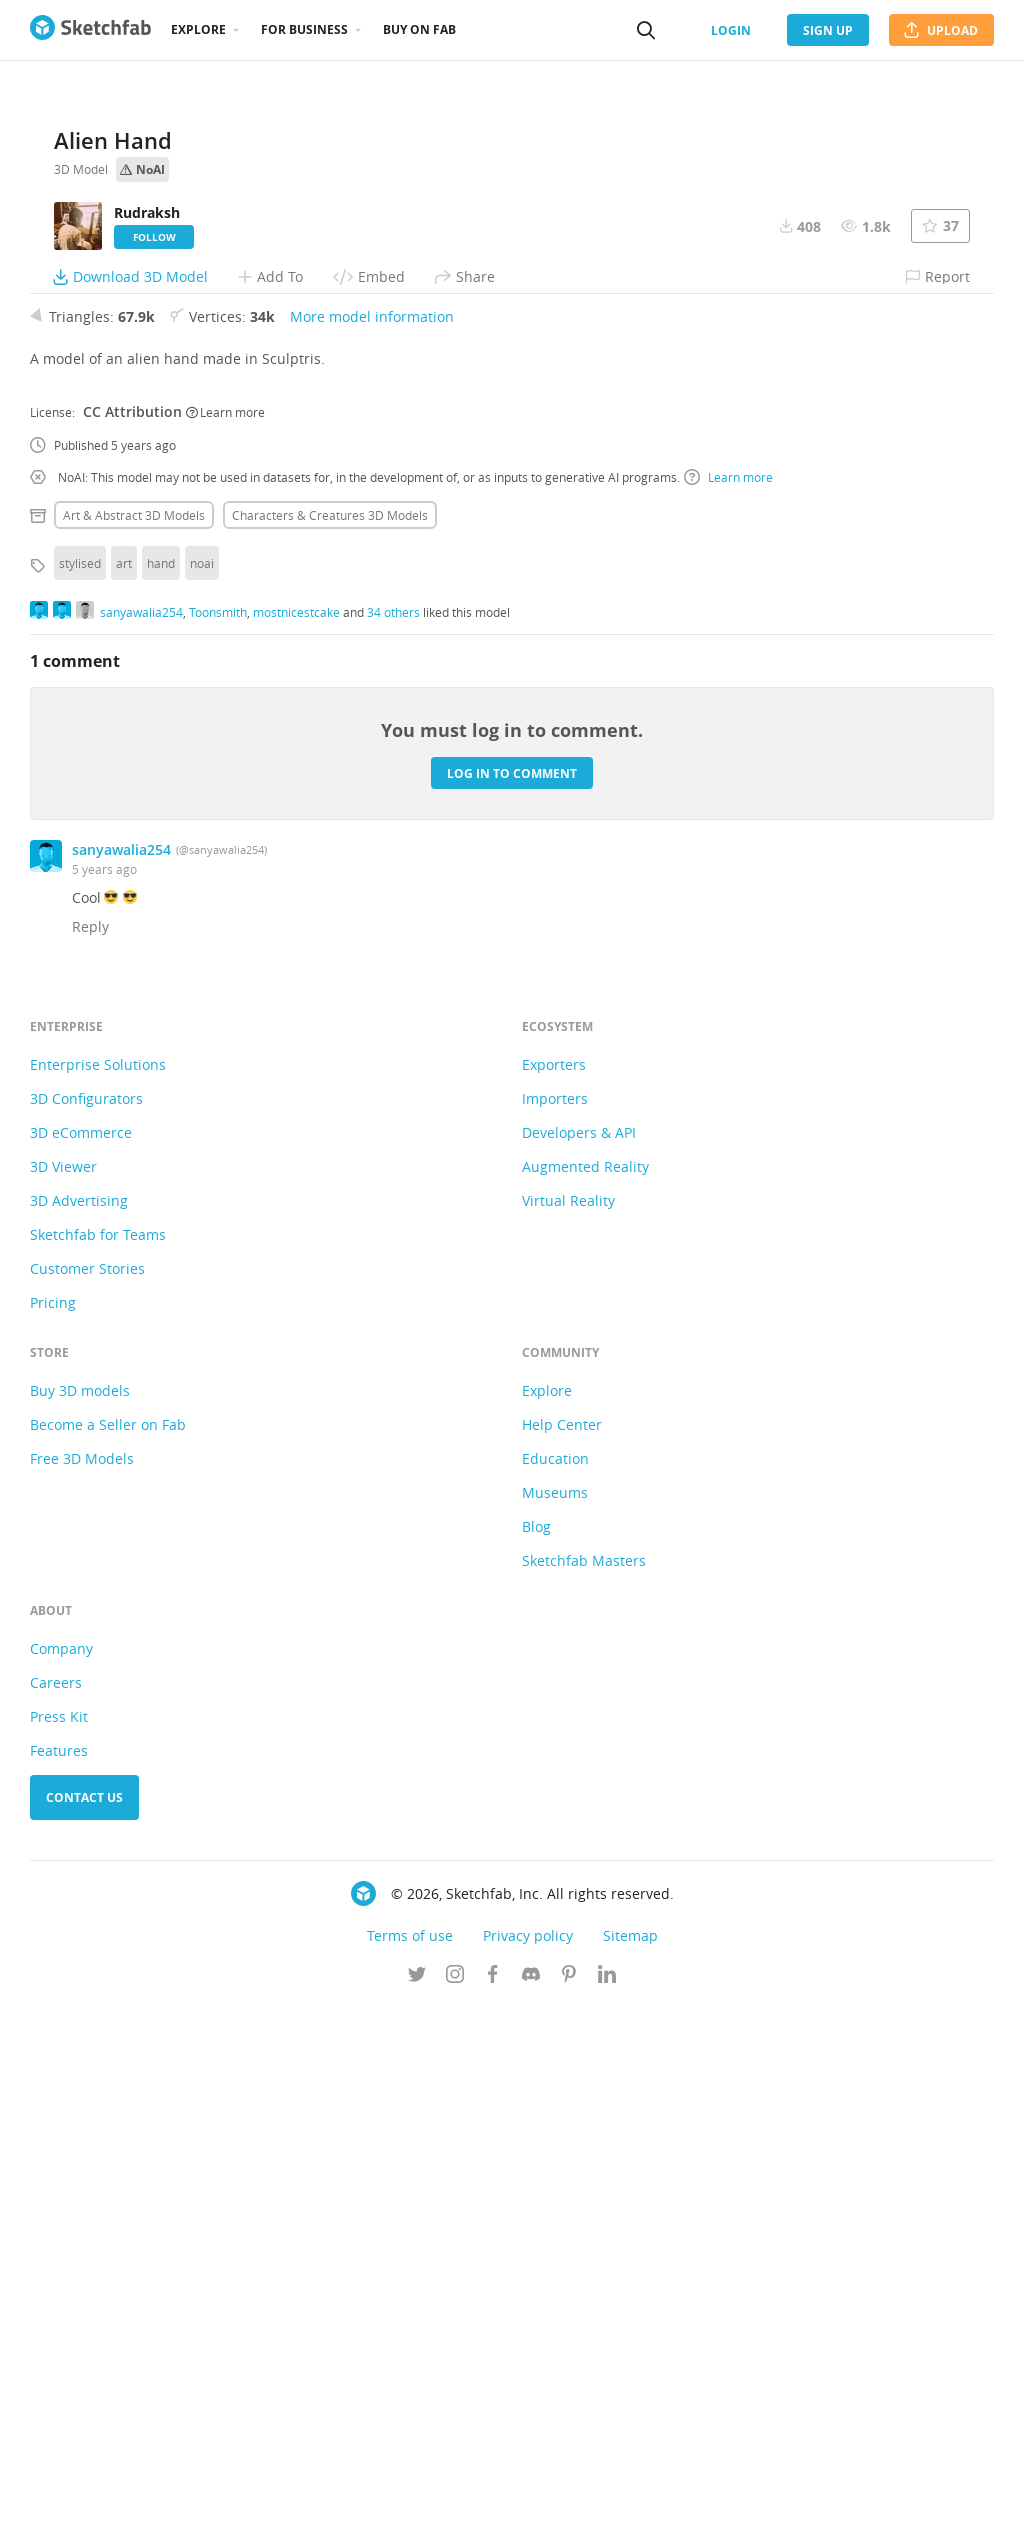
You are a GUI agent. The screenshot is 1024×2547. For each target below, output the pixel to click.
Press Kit (59, 2256)
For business (304, 29)
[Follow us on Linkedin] (607, 2516)
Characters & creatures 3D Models (330, 1055)
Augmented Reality (585, 1706)
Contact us (84, 2337)
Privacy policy (528, 2475)
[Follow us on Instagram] (455, 2516)
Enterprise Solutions (98, 1604)
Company (61, 2188)
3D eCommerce (81, 1672)
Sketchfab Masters (584, 2100)
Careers (56, 2222)
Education (555, 1998)
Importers (555, 1638)
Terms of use (410, 2475)
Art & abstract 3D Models (134, 1055)
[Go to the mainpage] (90, 30)
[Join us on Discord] (531, 2516)
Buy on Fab (419, 29)
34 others (393, 1151)
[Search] (646, 30)
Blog (536, 2066)
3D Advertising (79, 1740)
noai (202, 1103)
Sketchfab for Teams (98, 1774)
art (124, 1103)
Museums (555, 2032)
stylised (80, 1103)
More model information (372, 856)
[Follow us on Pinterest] (569, 2516)
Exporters (554, 1604)
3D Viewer (63, 1706)
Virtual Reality (568, 1740)
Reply (90, 1466)
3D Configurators (86, 1638)
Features (59, 2290)
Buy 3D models (80, 1930)
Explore (198, 29)
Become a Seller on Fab (108, 1964)
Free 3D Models (82, 1998)
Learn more (225, 951)
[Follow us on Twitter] (417, 2516)
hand (161, 1103)
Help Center (562, 1964)
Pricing (53, 1842)
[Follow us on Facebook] (493, 2516)
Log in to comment (512, 1312)
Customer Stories (87, 1808)
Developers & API (579, 1672)
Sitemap (630, 2475)
